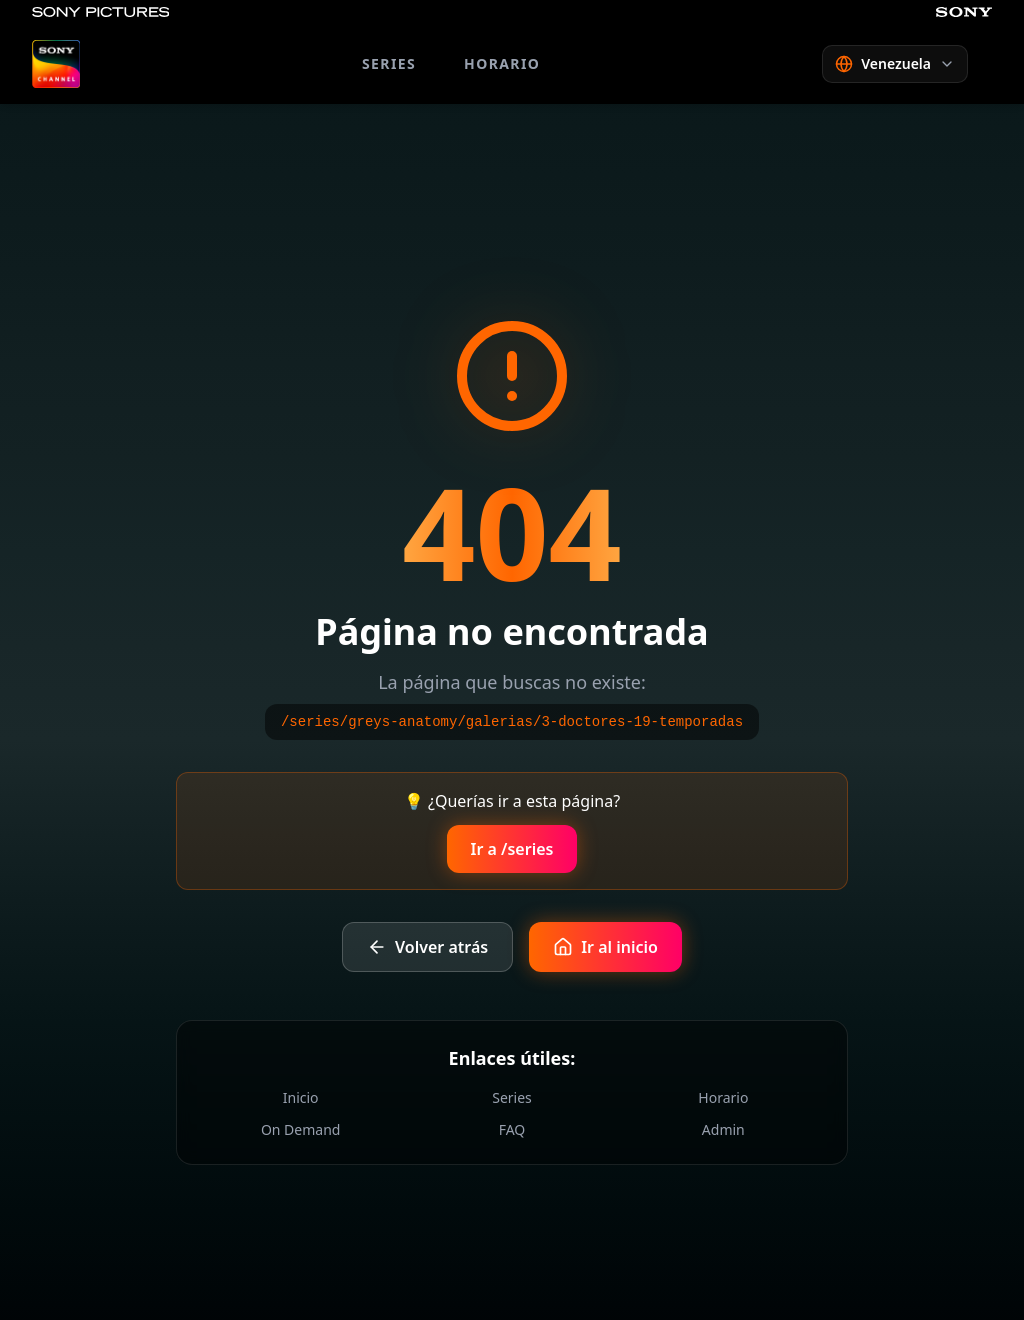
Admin (723, 1129)
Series (512, 1097)
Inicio (301, 1097)
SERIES (389, 63)
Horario (723, 1097)
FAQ (512, 1129)
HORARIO (502, 63)
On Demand (301, 1129)
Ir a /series (512, 849)
